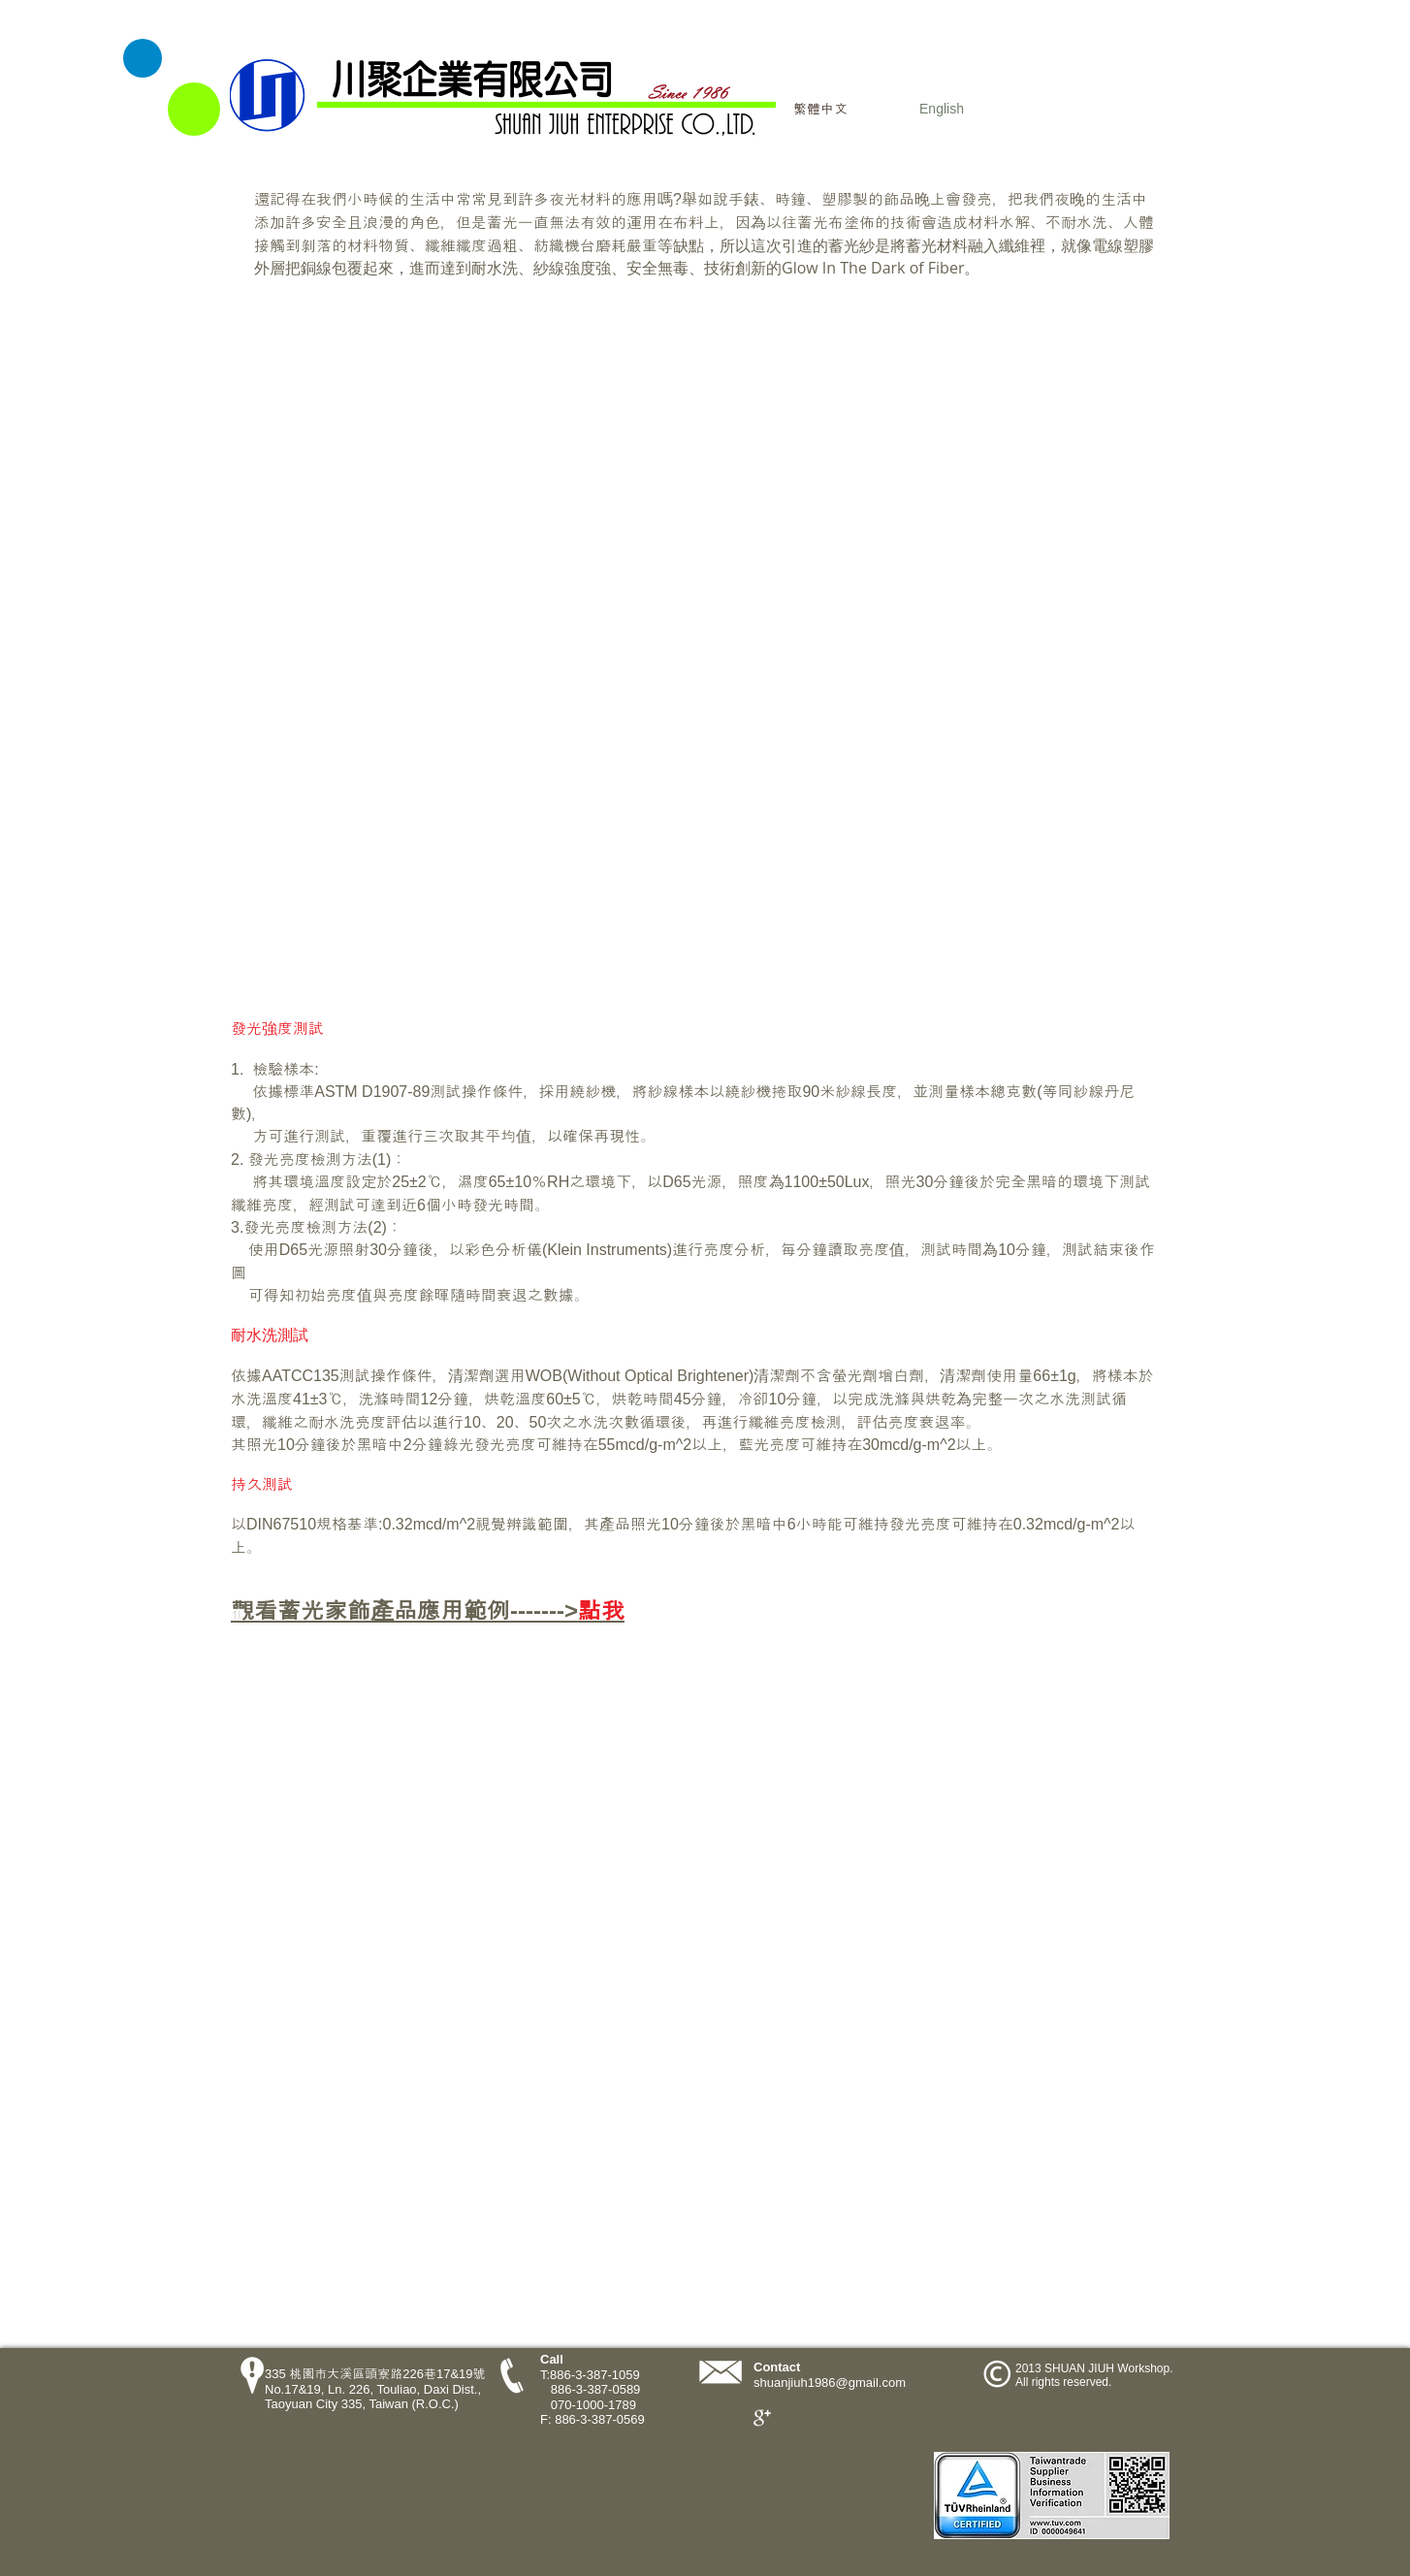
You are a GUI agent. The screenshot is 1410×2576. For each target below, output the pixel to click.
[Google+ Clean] (762, 2418)
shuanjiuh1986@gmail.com (829, 2382)
